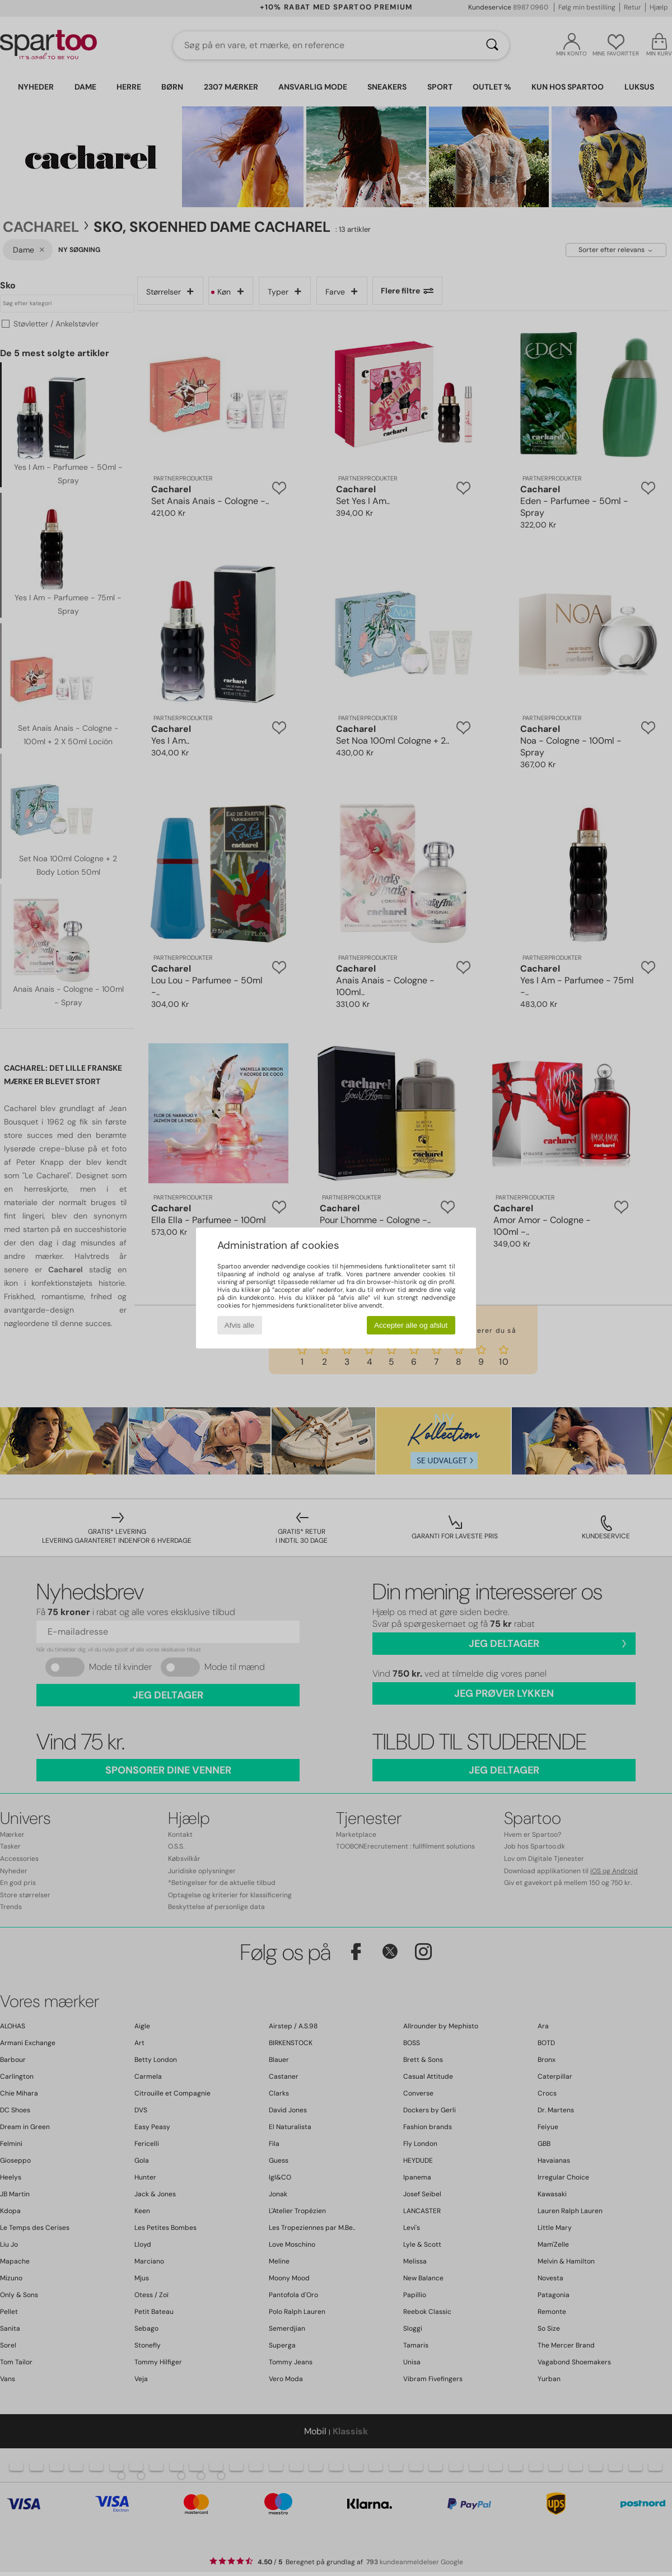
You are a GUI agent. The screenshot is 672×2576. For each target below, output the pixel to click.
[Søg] (492, 45)
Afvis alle (239, 1325)
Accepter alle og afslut (410, 1325)
